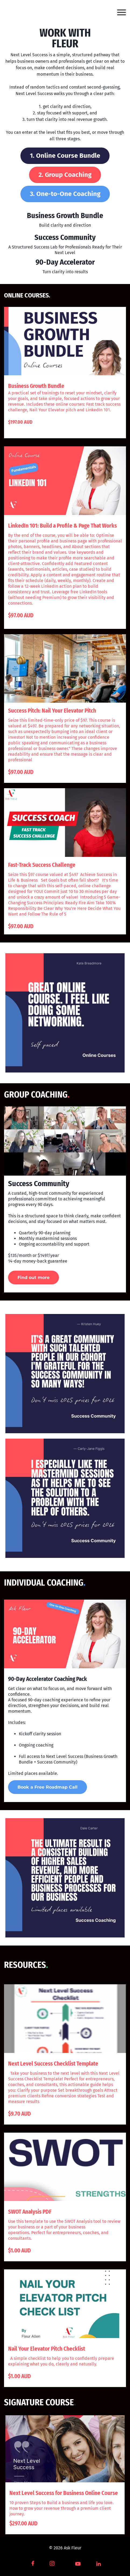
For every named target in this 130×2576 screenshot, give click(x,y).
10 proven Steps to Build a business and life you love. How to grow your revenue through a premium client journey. (61, 2508)
